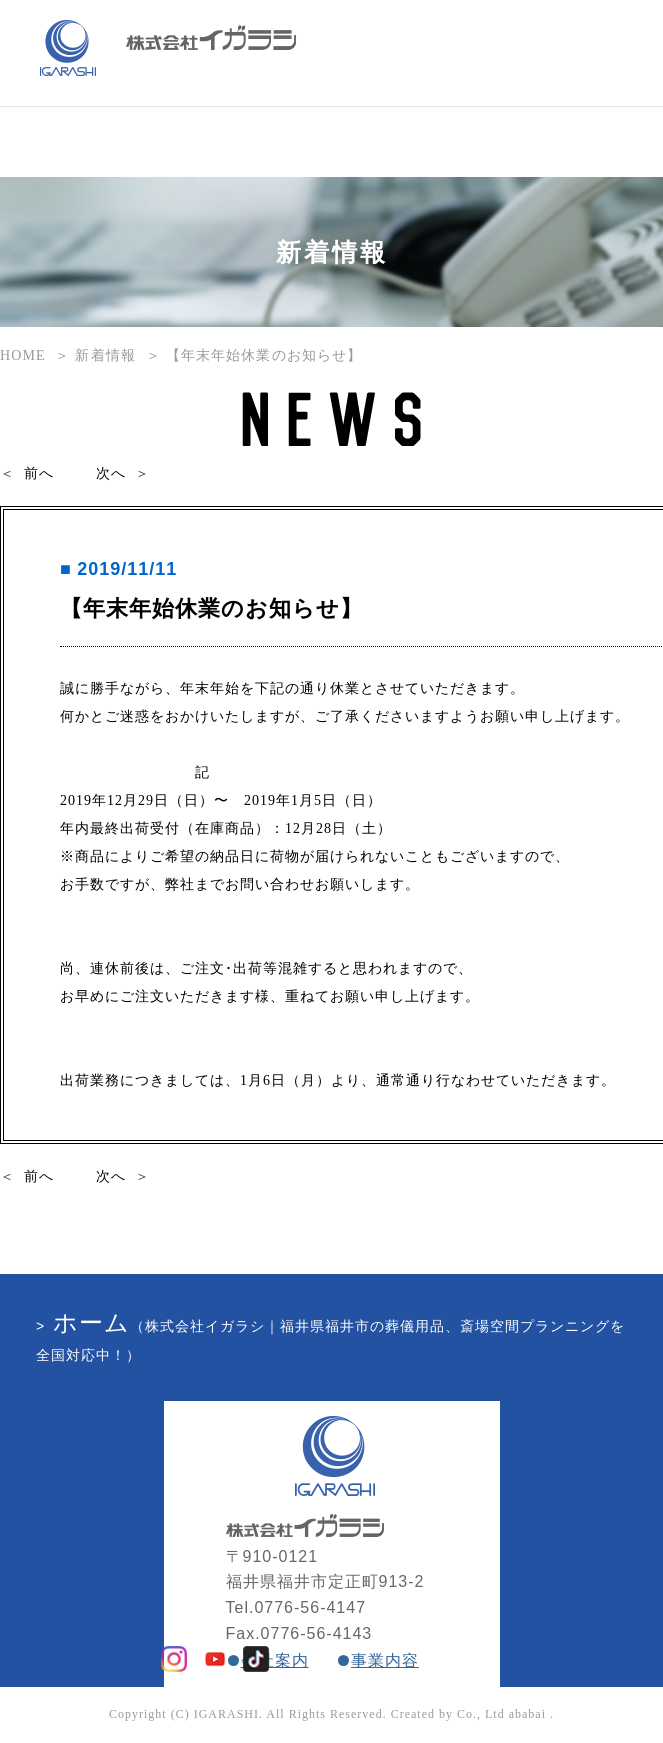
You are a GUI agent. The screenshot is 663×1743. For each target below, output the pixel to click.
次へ (111, 473)
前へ (39, 473)
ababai (527, 1714)
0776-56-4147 (310, 1607)
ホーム (91, 1322)
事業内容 (385, 1660)
